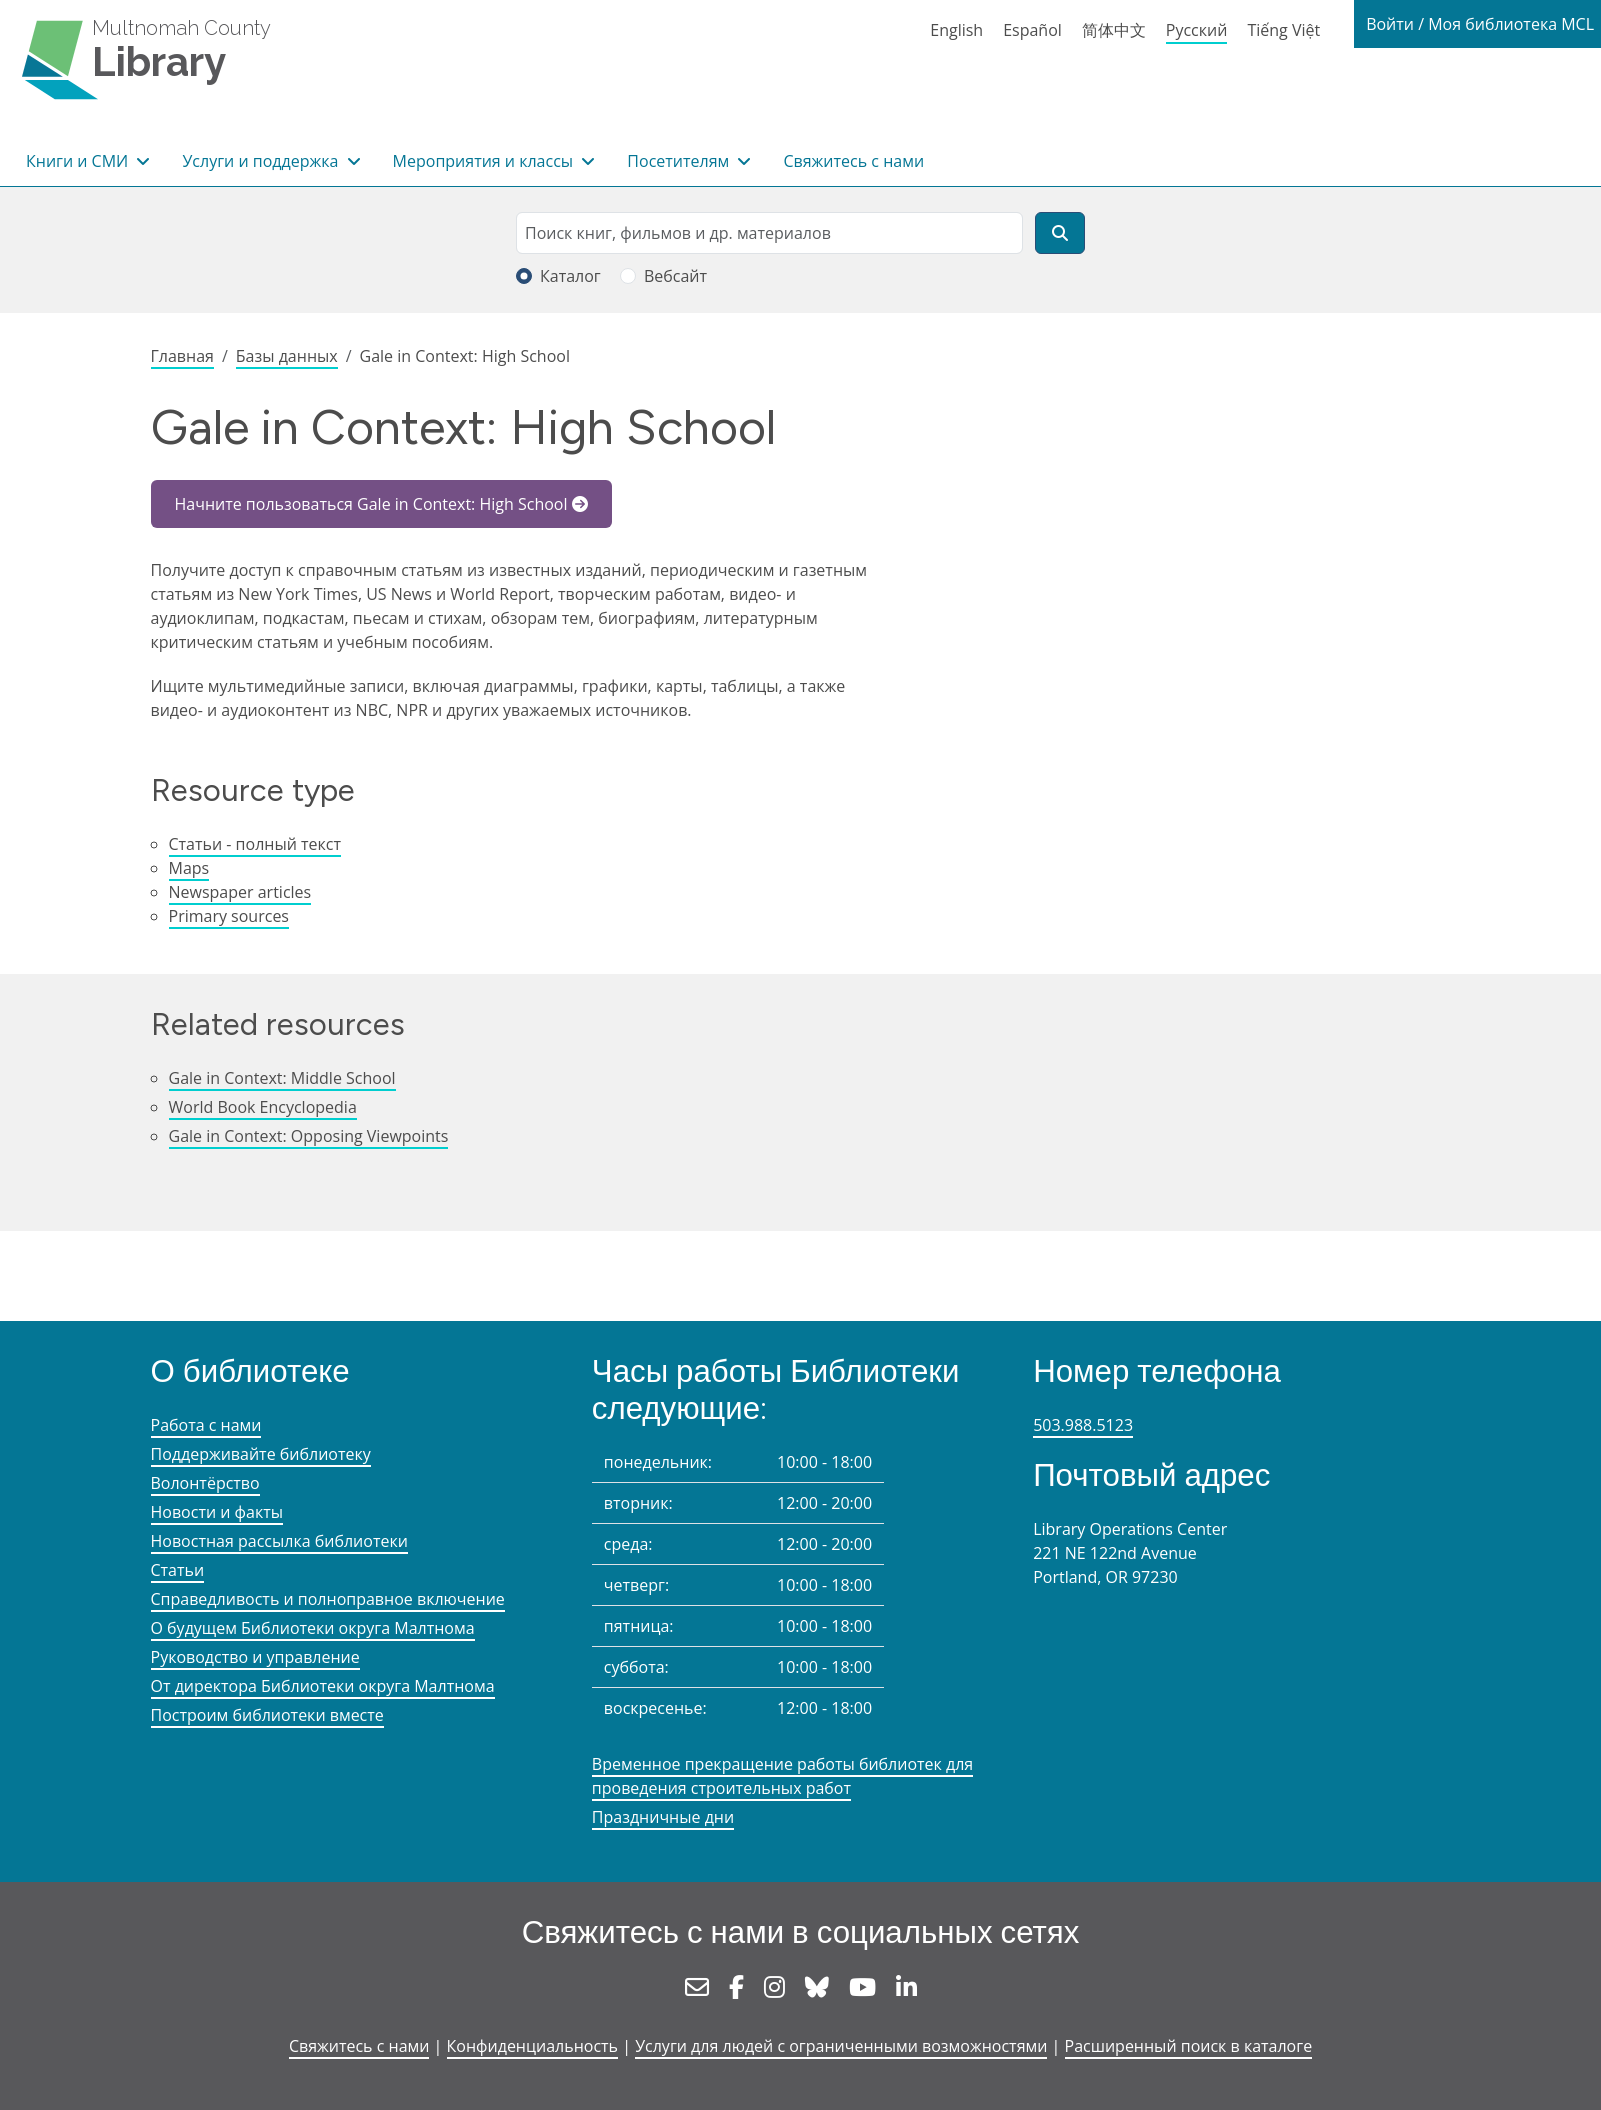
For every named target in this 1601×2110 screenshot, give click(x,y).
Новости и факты (217, 1512)
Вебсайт (675, 276)
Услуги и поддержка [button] (262, 161)
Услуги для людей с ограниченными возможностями (841, 2046)
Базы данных (287, 356)
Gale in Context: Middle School (282, 1078)
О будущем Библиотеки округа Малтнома (313, 1628)
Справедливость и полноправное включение (328, 1599)
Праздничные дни (663, 1817)
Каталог (570, 276)
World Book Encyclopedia (263, 1107)
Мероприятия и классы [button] (485, 161)
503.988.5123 (1083, 1425)
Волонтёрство (205, 1483)
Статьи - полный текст (255, 844)
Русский (1197, 30)
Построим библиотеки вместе (267, 1715)
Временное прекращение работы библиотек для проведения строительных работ (782, 1776)
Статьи (178, 1570)
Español (1032, 30)
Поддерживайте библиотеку (261, 1454)
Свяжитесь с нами (853, 161)
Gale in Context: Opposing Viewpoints (309, 1136)
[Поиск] (1060, 233)
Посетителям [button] (680, 161)
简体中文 (1114, 30)
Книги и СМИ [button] (79, 161)
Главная (182, 356)
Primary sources (229, 916)
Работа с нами (206, 1425)
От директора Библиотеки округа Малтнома (323, 1686)
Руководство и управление (255, 1657)
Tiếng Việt (1283, 30)
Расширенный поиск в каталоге (1189, 2046)
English (956, 30)
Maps (189, 868)
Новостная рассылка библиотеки (279, 1541)
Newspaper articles (240, 892)
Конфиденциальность (532, 2046)
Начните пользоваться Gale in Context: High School (371, 504)
